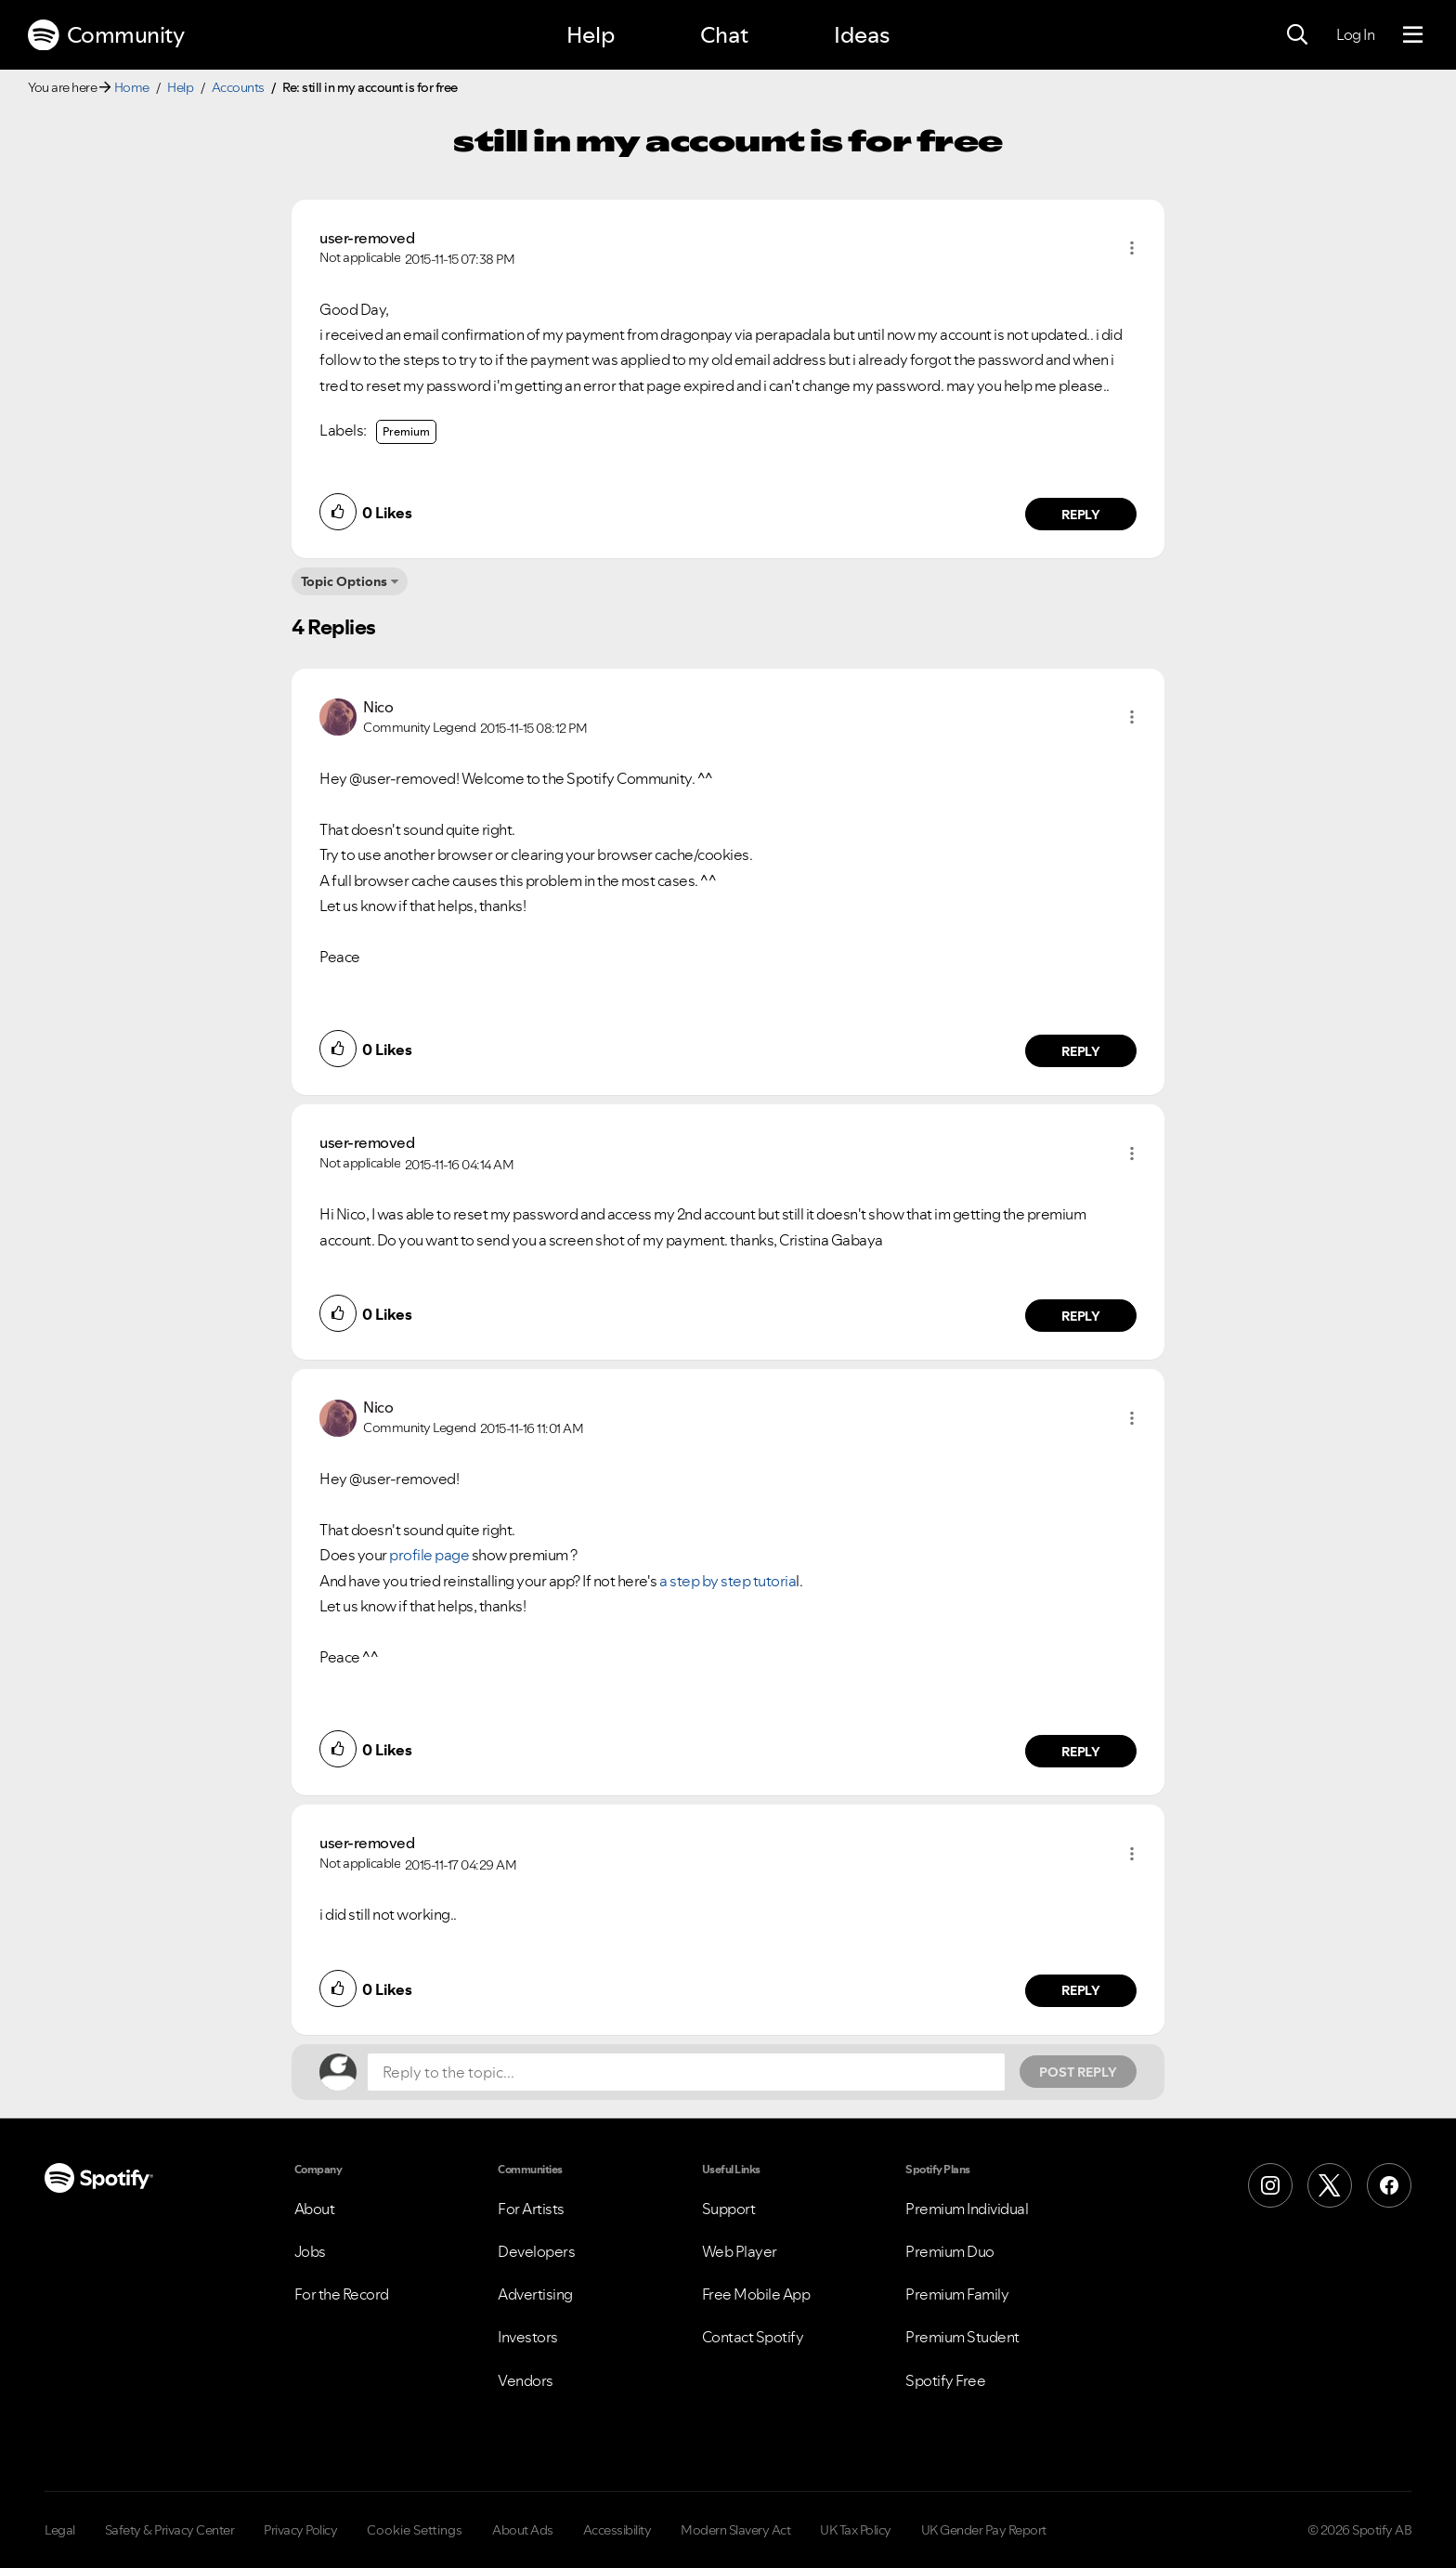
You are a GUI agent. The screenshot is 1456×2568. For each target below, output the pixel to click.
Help (590, 35)
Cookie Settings (414, 2530)
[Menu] (1413, 35)
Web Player (739, 2251)
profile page (429, 1555)
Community (106, 35)
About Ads (522, 2530)
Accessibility (617, 2530)
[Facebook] (1389, 2185)
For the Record (341, 2294)
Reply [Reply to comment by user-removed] (1081, 514)
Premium (406, 431)
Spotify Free (945, 2380)
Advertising (535, 2294)
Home (132, 87)
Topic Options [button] (344, 581)
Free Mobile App (756, 2294)
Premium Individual (966, 2208)
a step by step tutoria (727, 1581)
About (314, 2208)
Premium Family (956, 2294)
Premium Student (962, 2337)
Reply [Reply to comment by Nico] (1081, 1051)
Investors (528, 2337)
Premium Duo (949, 2251)
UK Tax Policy (855, 2530)
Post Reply (1078, 2072)
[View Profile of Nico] (378, 707)
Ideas (862, 35)
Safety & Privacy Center (170, 2530)
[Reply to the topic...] (686, 2072)
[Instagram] (1270, 2185)
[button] (1132, 248)
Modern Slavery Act (735, 2530)
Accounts (238, 87)
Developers (536, 2251)
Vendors (525, 2380)
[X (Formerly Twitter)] (1329, 2185)
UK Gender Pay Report (983, 2530)
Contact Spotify (753, 2337)
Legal (60, 2530)
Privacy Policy (300, 2530)
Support (729, 2208)
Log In (1355, 34)
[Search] (1297, 35)
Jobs (310, 2251)
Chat (724, 35)
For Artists (531, 2208)
